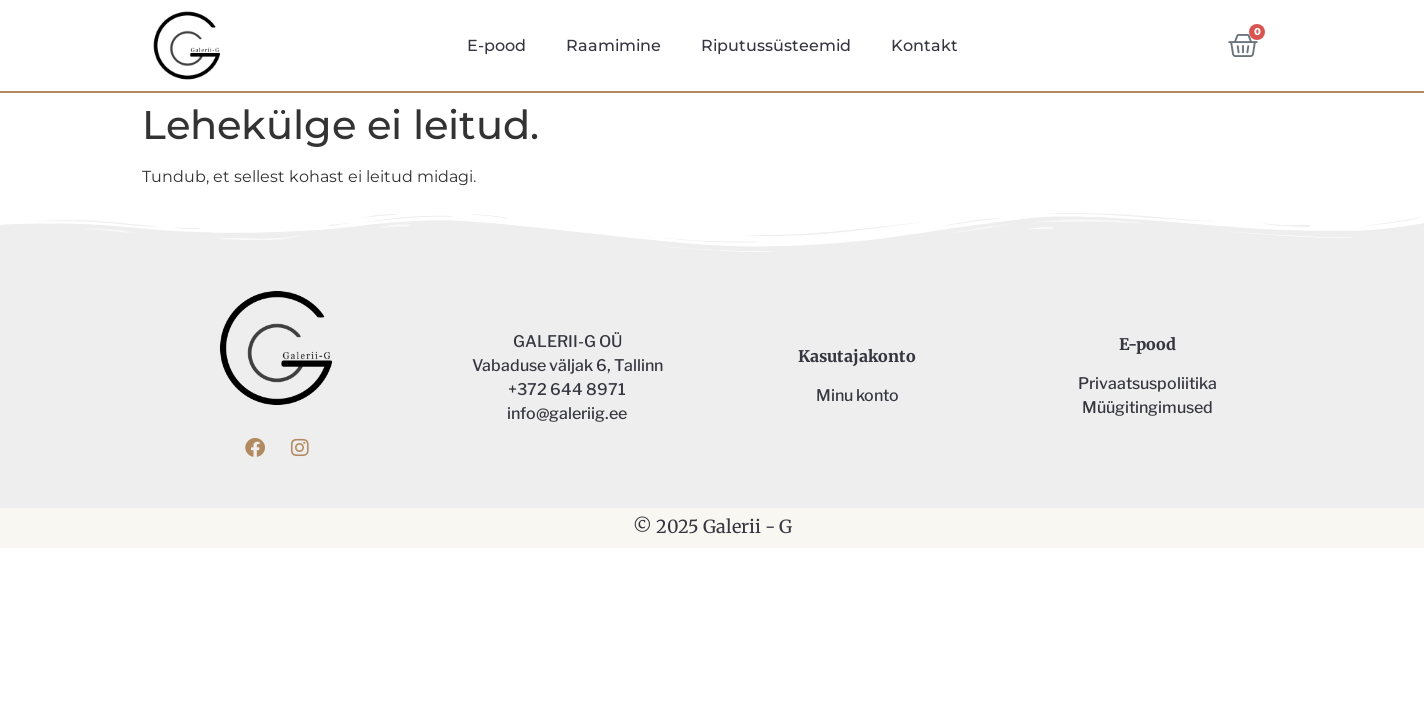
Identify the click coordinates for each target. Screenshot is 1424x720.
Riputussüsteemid (776, 45)
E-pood (496, 45)
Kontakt (924, 45)
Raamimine (613, 45)
